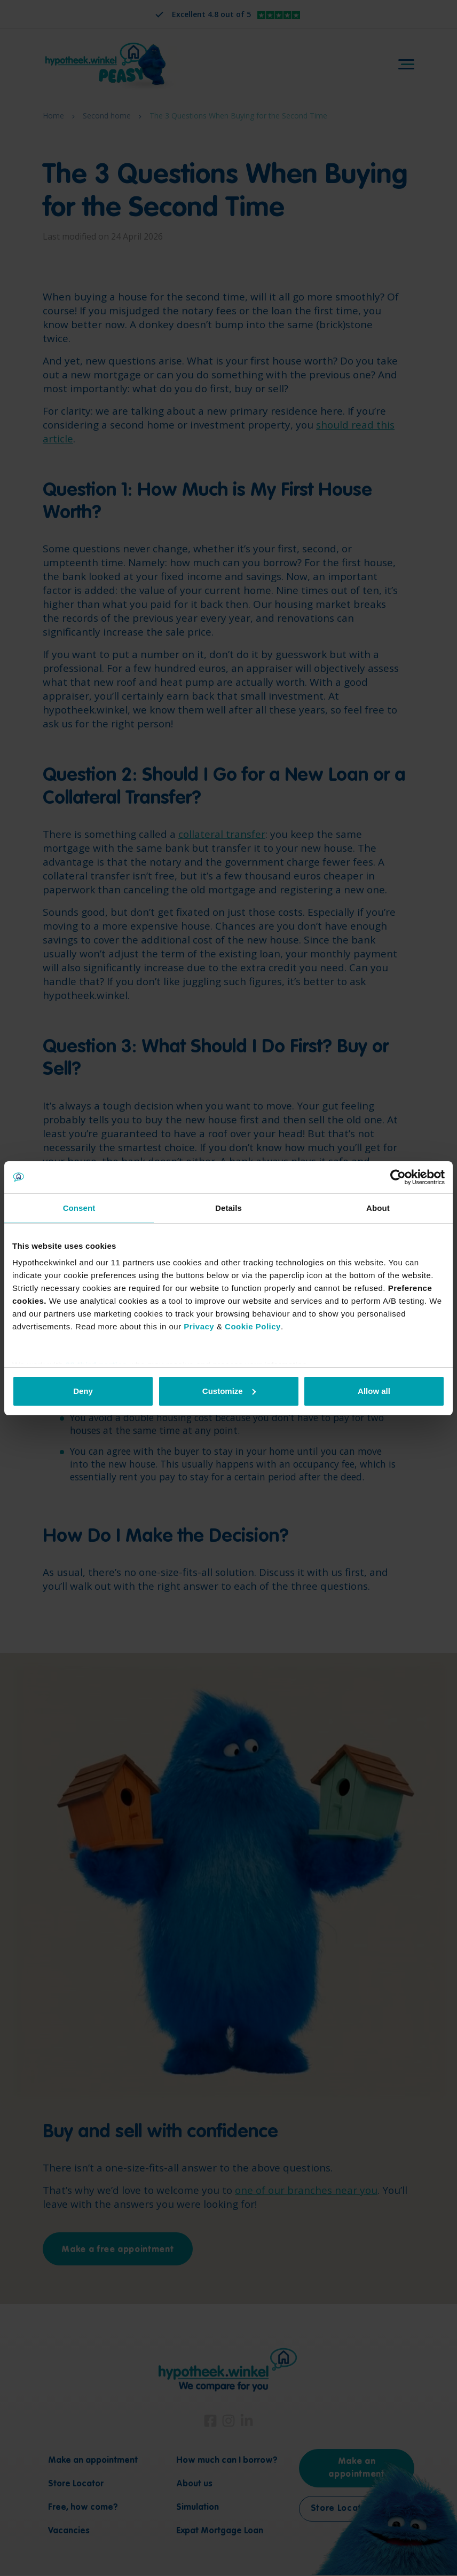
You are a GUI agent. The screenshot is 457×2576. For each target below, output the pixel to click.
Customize (229, 1391)
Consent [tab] (79, 1207)
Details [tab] (228, 1207)
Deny (83, 1391)
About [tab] (378, 1207)
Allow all (374, 1391)
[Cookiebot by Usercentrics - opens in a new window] (398, 1177)
